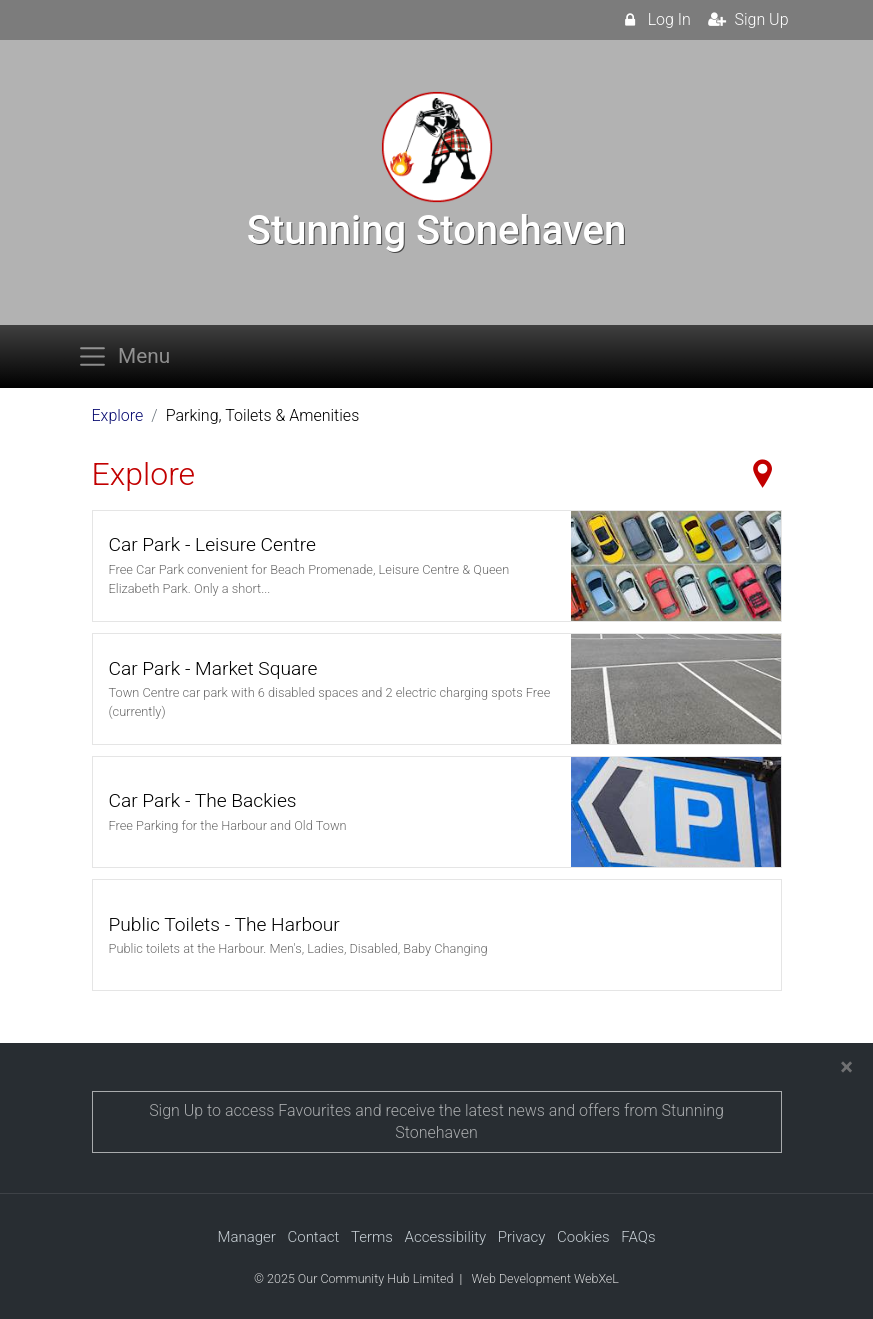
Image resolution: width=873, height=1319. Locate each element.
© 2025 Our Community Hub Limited (353, 1278)
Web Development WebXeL (544, 1278)
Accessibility (446, 1237)
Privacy (522, 1237)
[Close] (846, 1067)
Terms (372, 1237)
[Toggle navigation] (130, 356)
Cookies (583, 1237)
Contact (313, 1237)
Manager (246, 1237)
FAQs (638, 1237)
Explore (118, 415)
